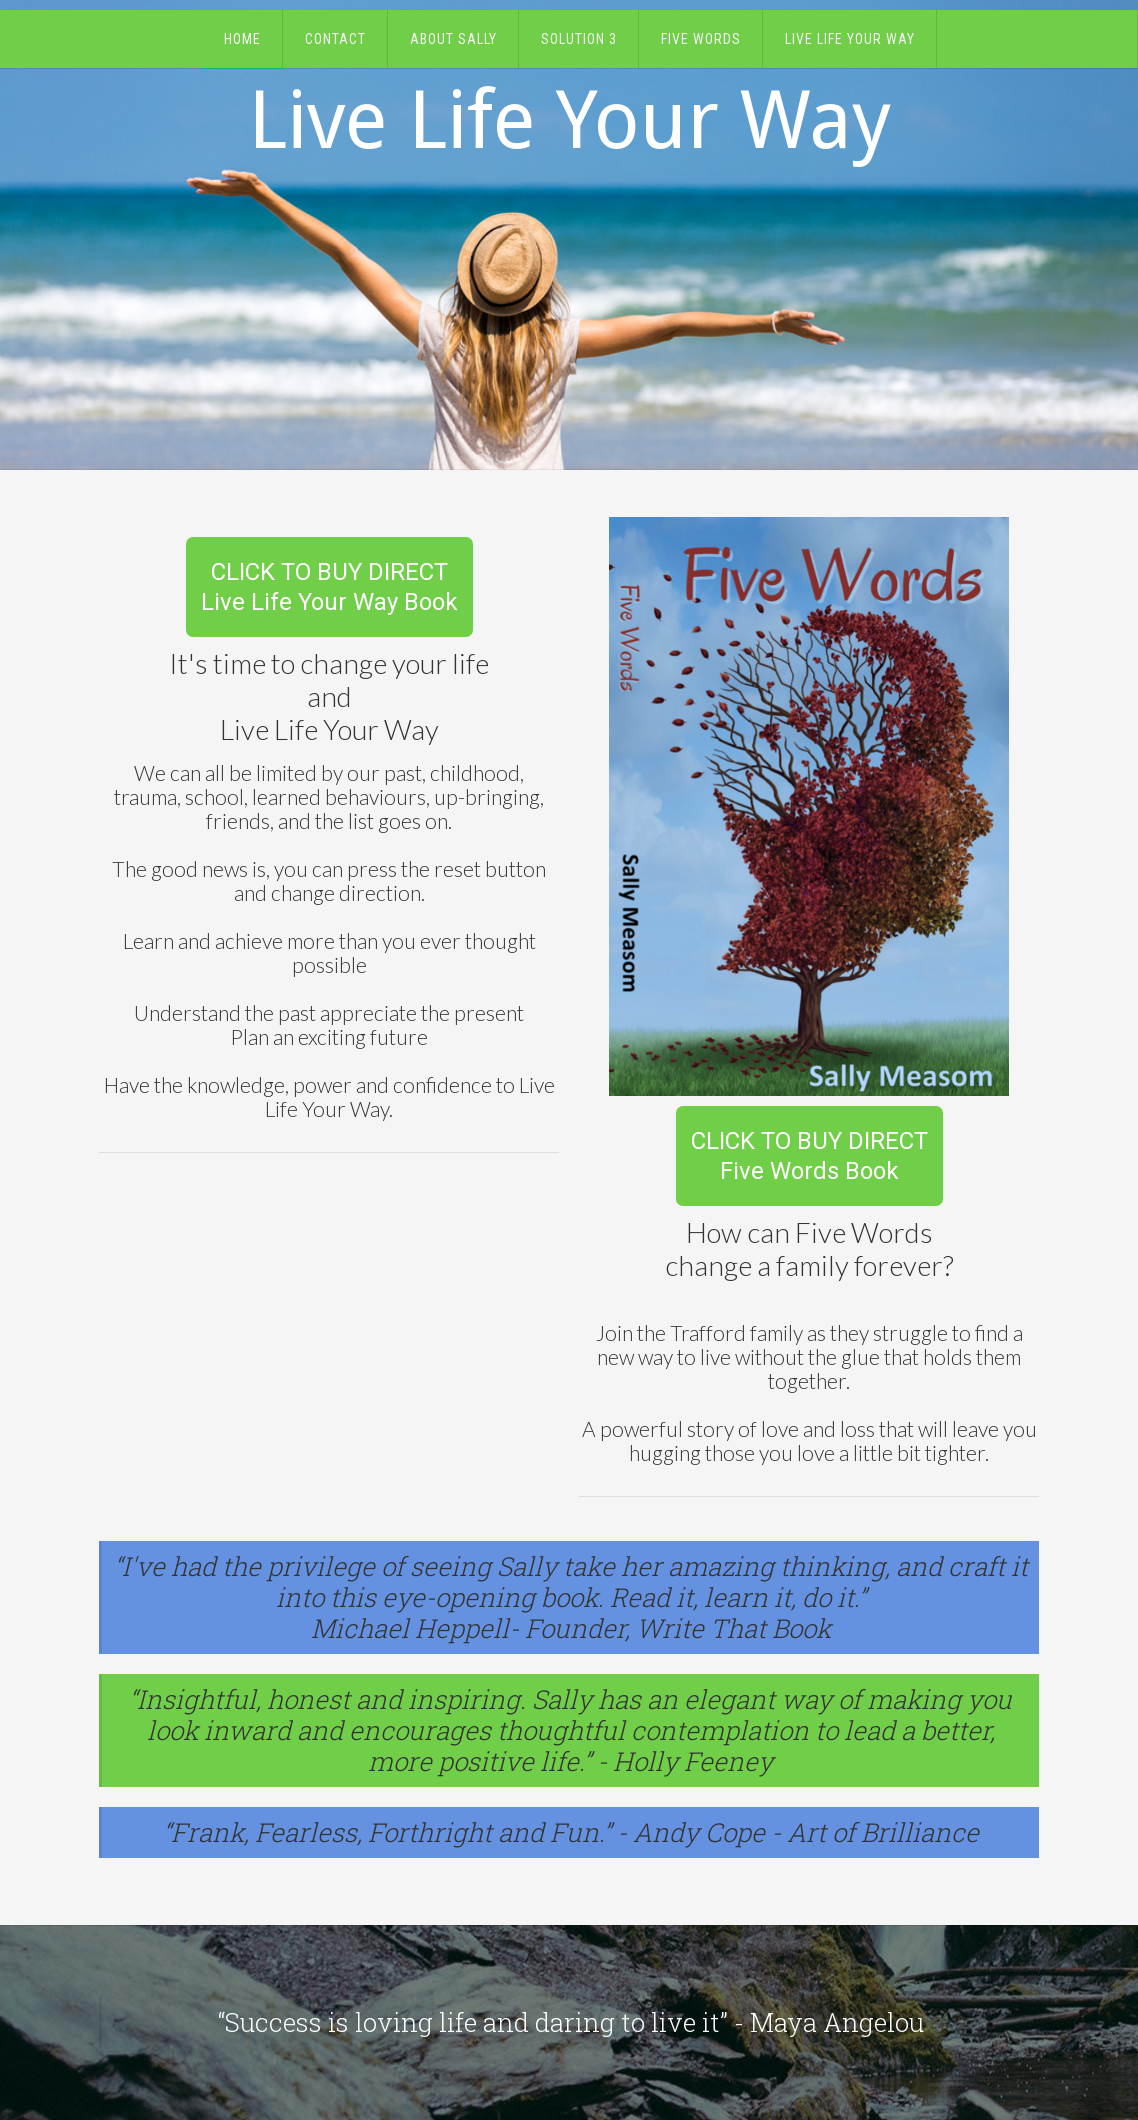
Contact (335, 39)
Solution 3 (579, 39)
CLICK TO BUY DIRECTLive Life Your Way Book (329, 587)
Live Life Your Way (850, 39)
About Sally (453, 39)
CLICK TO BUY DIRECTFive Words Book (809, 1156)
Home (242, 39)
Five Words (701, 39)
